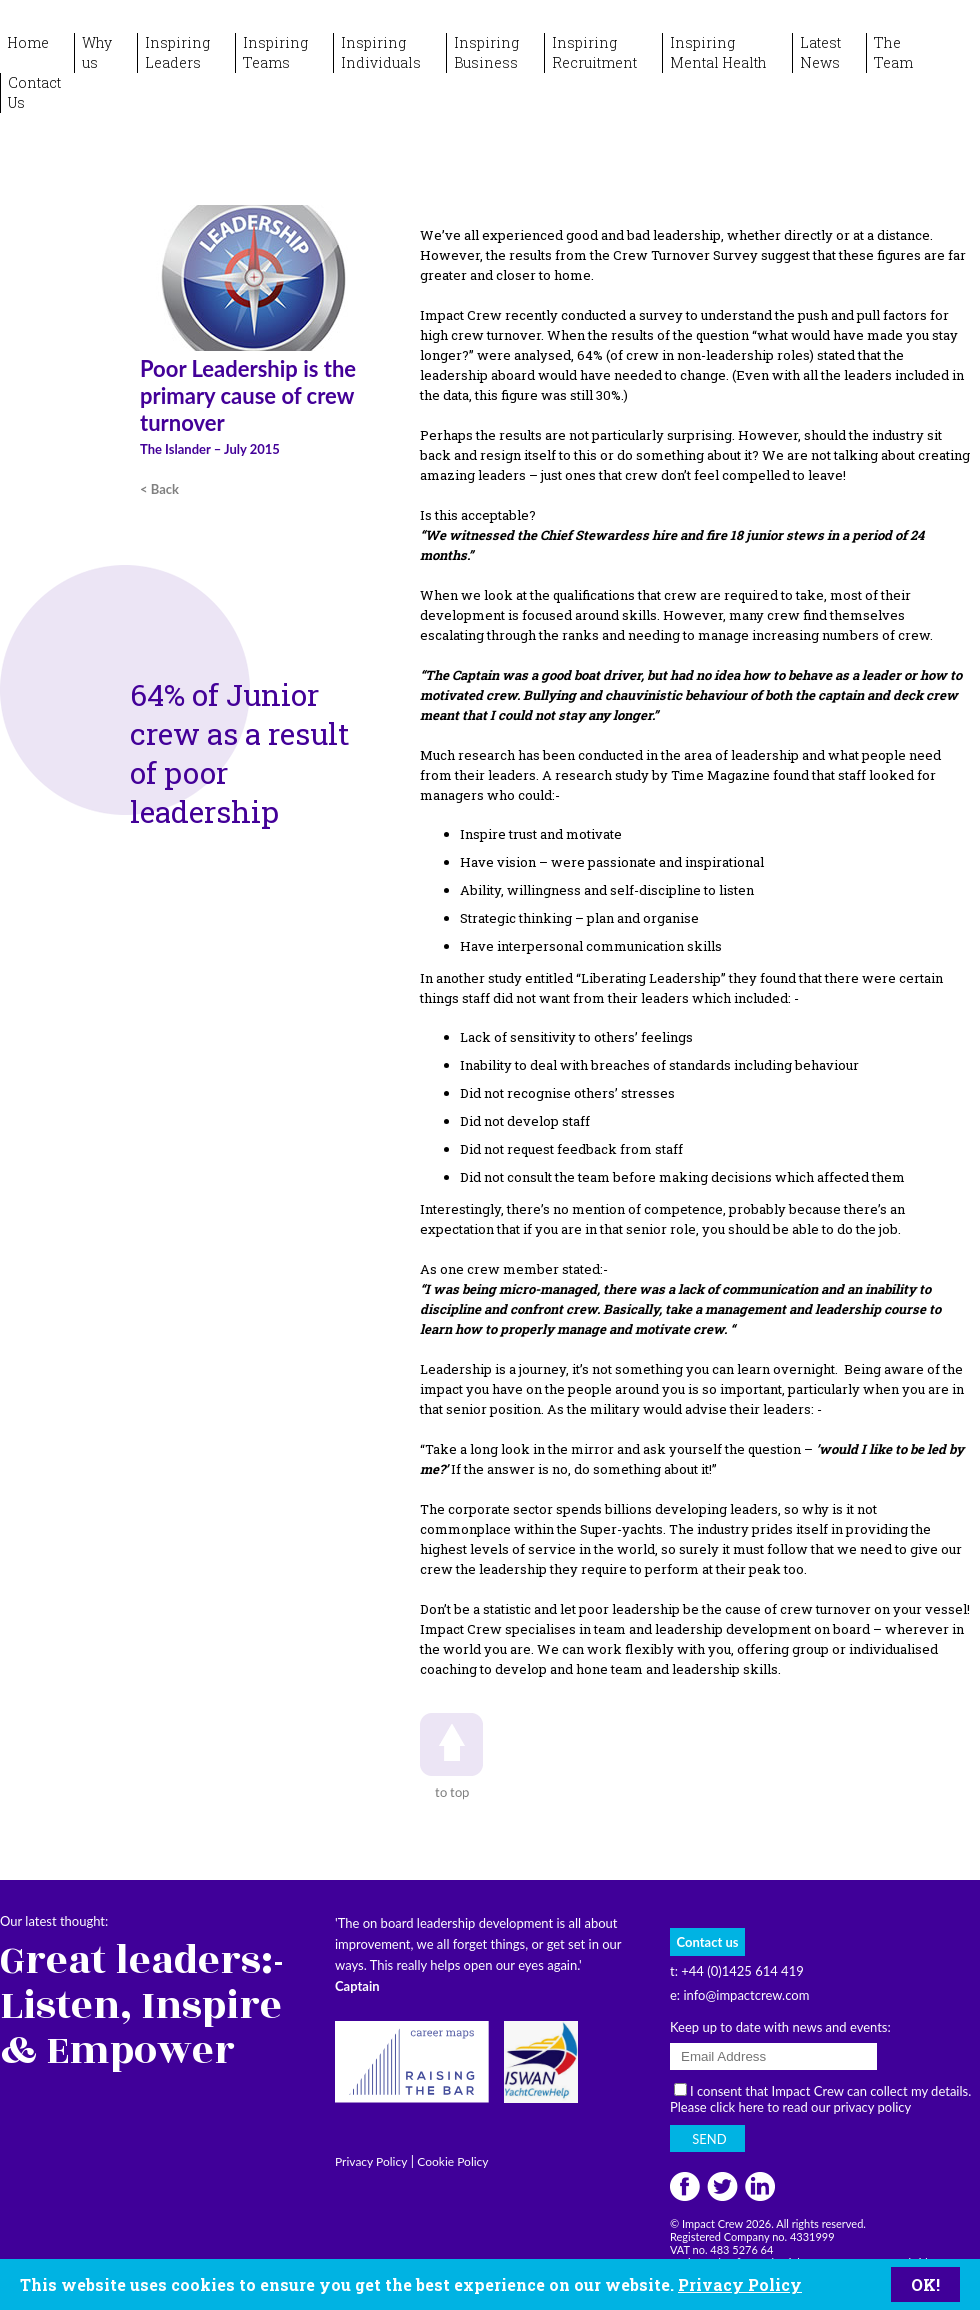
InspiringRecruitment (594, 52)
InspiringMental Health (718, 52)
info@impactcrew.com (746, 1995)
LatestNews (820, 52)
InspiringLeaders (177, 52)
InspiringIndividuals (381, 52)
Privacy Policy (740, 2284)
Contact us (708, 1942)
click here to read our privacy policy (810, 2107)
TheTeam (893, 52)
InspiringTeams (275, 52)
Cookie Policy (452, 2161)
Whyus (97, 52)
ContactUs (34, 92)
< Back (159, 489)
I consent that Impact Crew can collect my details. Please (820, 2099)
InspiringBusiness (486, 52)
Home (28, 42)
